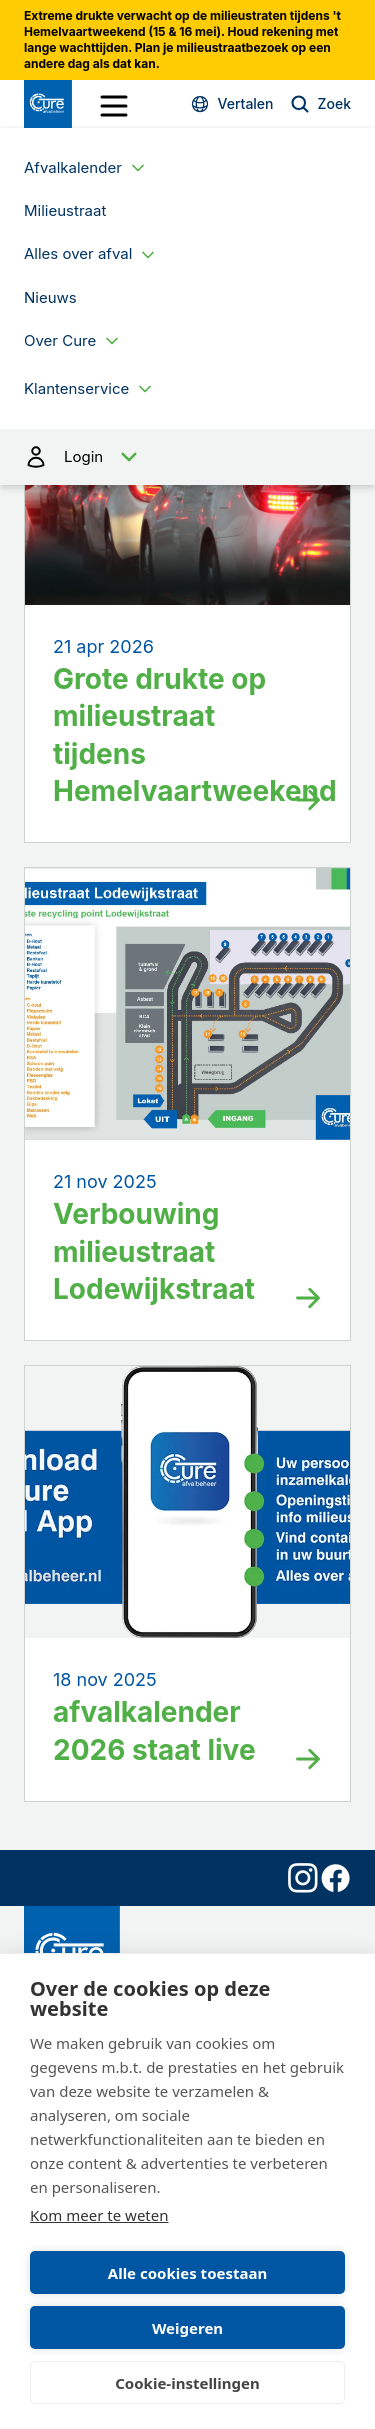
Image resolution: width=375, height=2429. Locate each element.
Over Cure (60, 340)
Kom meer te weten (99, 2215)
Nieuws (50, 297)
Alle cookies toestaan (187, 2273)
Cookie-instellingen (187, 2383)
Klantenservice (76, 388)
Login (187, 457)
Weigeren (187, 2328)
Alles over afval (78, 253)
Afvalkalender (73, 167)
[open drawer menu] (114, 106)
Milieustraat (65, 210)
